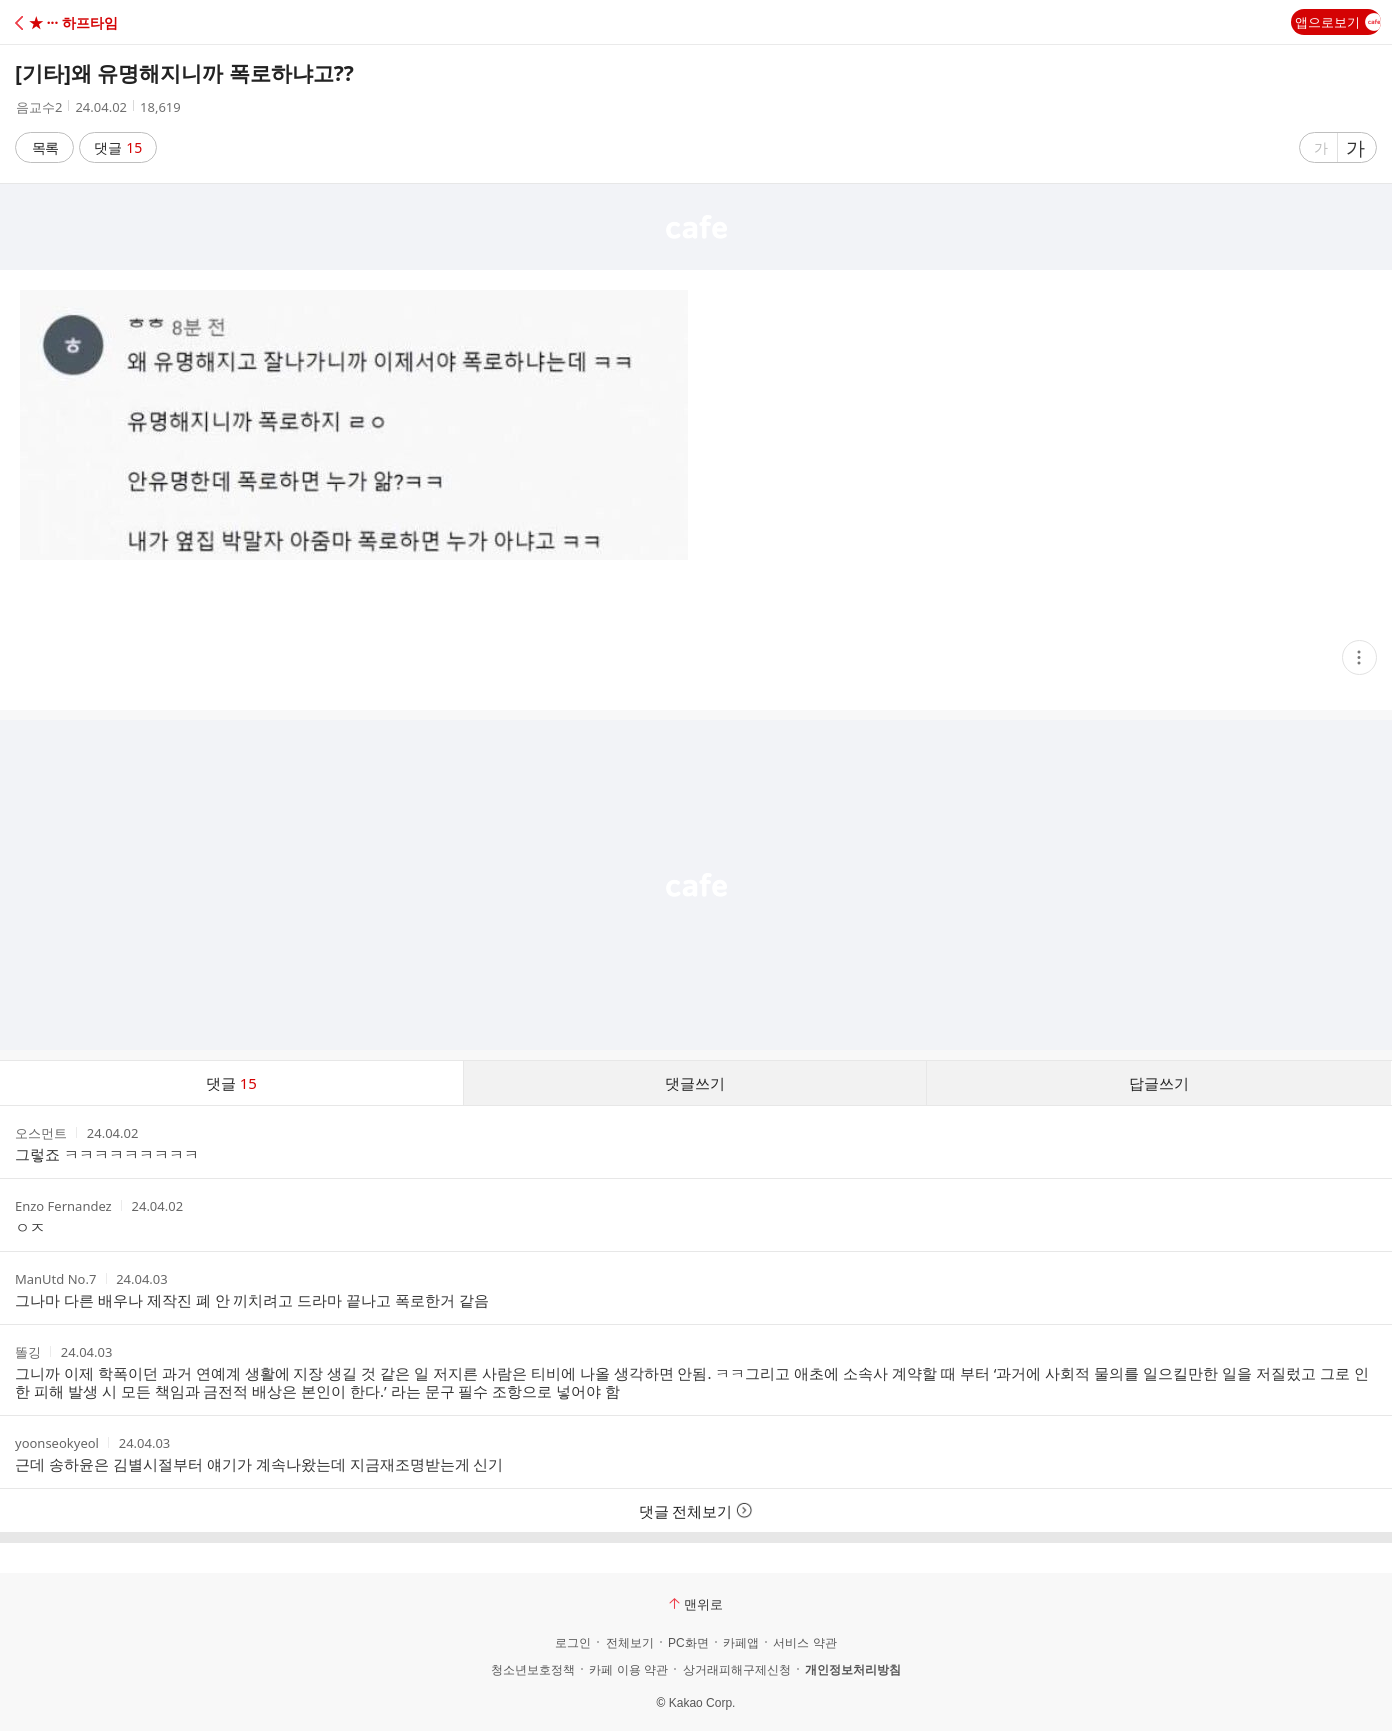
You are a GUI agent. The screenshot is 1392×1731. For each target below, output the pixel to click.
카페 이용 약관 (628, 1670)
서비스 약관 (804, 1643)
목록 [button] (45, 147)
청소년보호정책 (533, 1670)
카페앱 (741, 1643)
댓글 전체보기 (696, 1511)
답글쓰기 (1159, 1083)
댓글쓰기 (695, 1083)
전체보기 (630, 1643)
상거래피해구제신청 (737, 1670)
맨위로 (696, 1604)
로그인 (573, 1643)
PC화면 (688, 1643)
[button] (102, 22)
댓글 (118, 147)
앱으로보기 (1338, 22)
